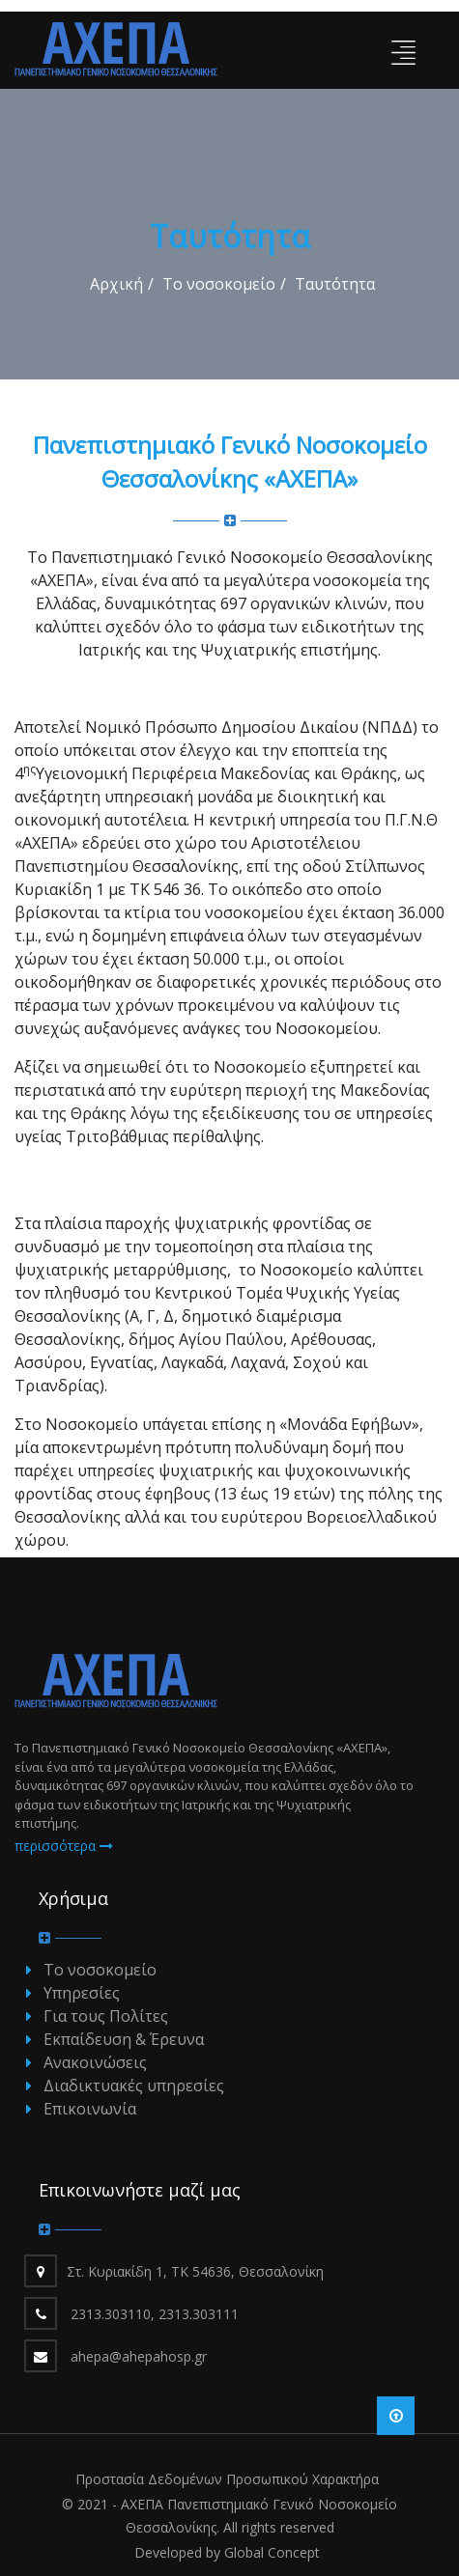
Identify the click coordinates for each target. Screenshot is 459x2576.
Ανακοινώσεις (95, 2062)
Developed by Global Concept (227, 2552)
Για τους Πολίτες (105, 2016)
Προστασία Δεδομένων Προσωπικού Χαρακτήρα (227, 2479)
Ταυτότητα (335, 283)
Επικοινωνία (89, 2108)
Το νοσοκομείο (218, 283)
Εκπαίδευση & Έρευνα (123, 2039)
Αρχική (116, 283)
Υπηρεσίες (81, 1992)
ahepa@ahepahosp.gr (139, 2356)
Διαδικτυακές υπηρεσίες (133, 2085)
